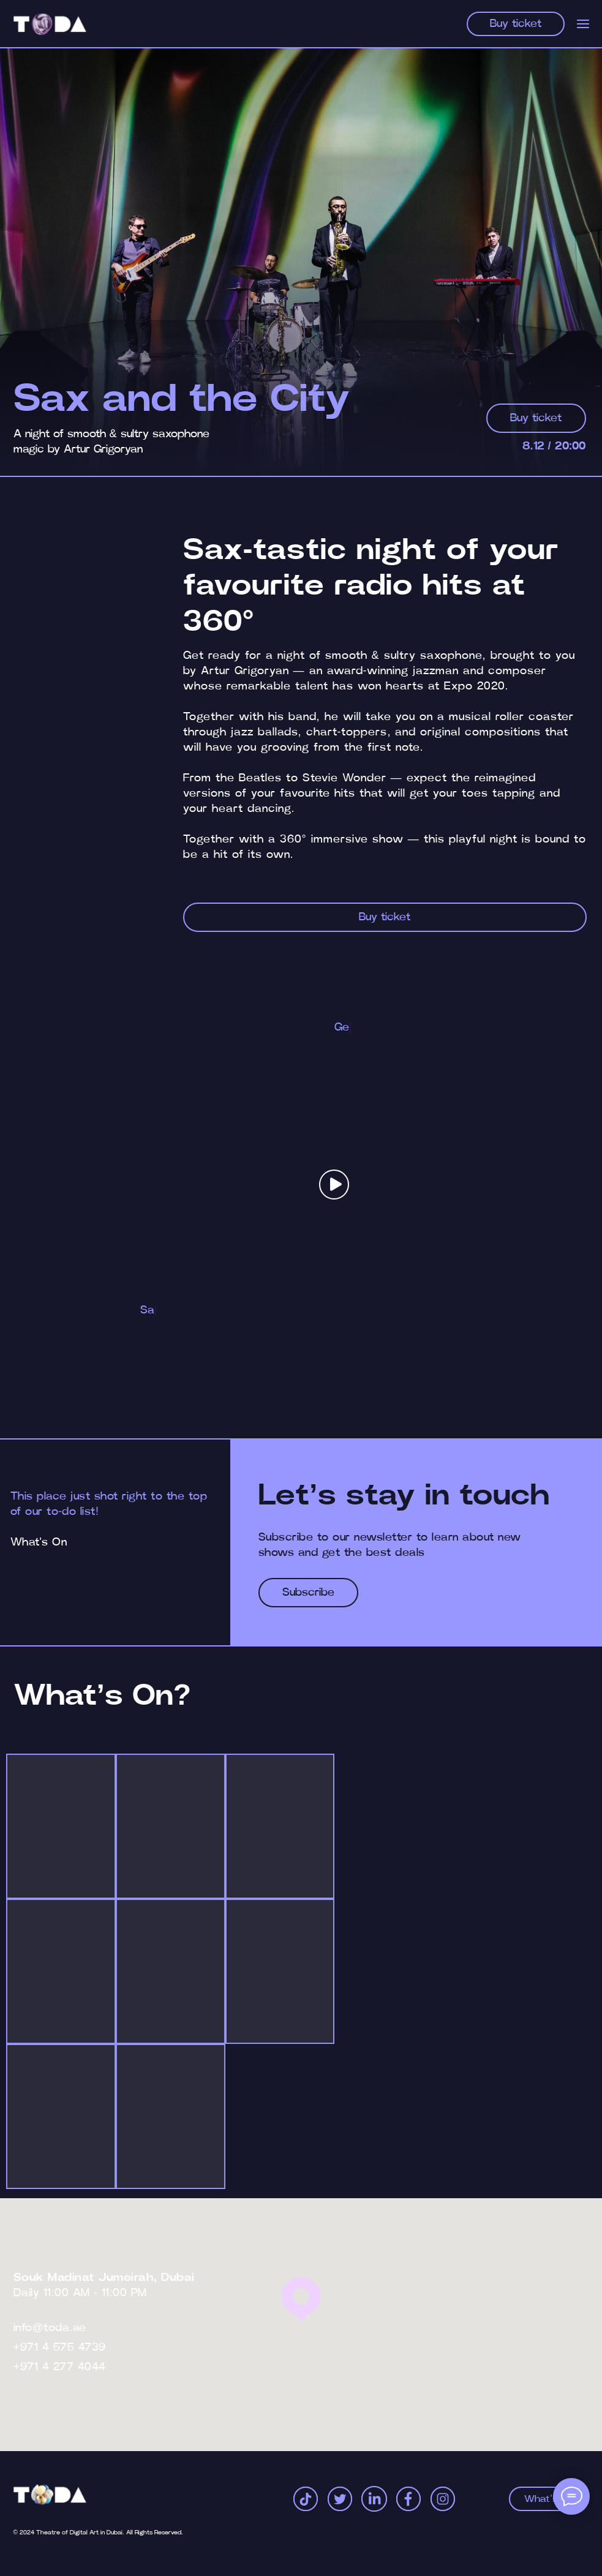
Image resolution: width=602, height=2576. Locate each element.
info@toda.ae (49, 2328)
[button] (334, 1185)
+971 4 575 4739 (59, 2347)
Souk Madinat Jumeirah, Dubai (104, 2277)
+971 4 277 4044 (59, 2367)
